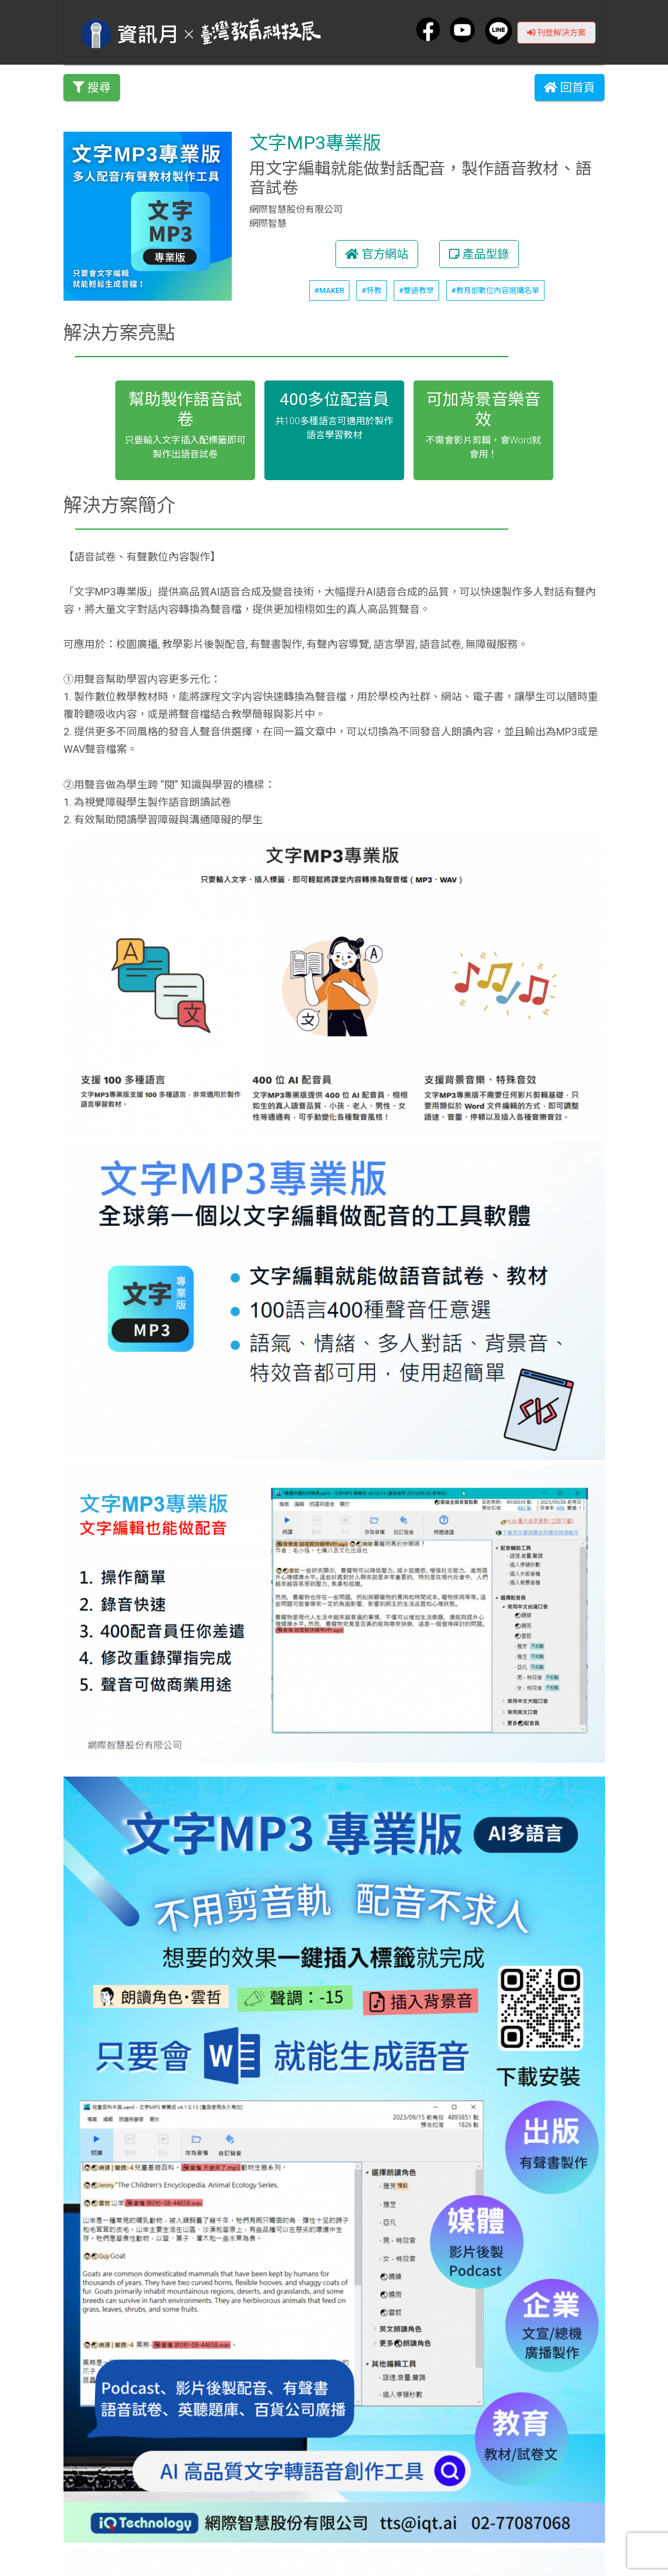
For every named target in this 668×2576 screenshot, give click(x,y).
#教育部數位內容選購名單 (495, 290)
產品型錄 (479, 254)
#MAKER (329, 290)
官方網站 (376, 254)
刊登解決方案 (556, 32)
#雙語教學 (416, 290)
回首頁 (569, 87)
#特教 (371, 290)
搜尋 (92, 87)
